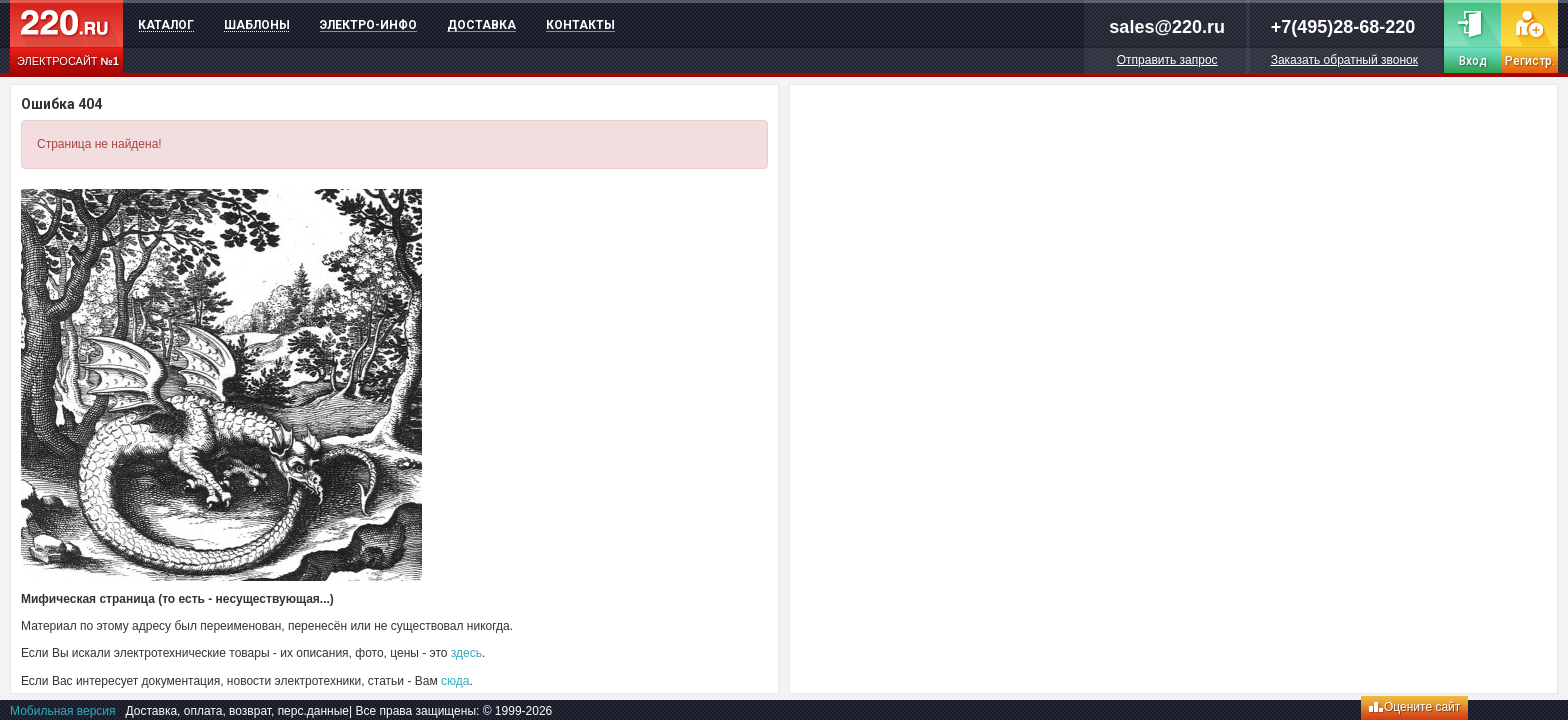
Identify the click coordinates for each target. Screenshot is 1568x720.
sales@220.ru (1167, 27)
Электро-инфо (368, 25)
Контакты (580, 25)
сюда (455, 681)
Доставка (481, 25)
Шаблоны (257, 25)
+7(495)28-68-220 (1343, 27)
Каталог (166, 25)
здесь (466, 653)
